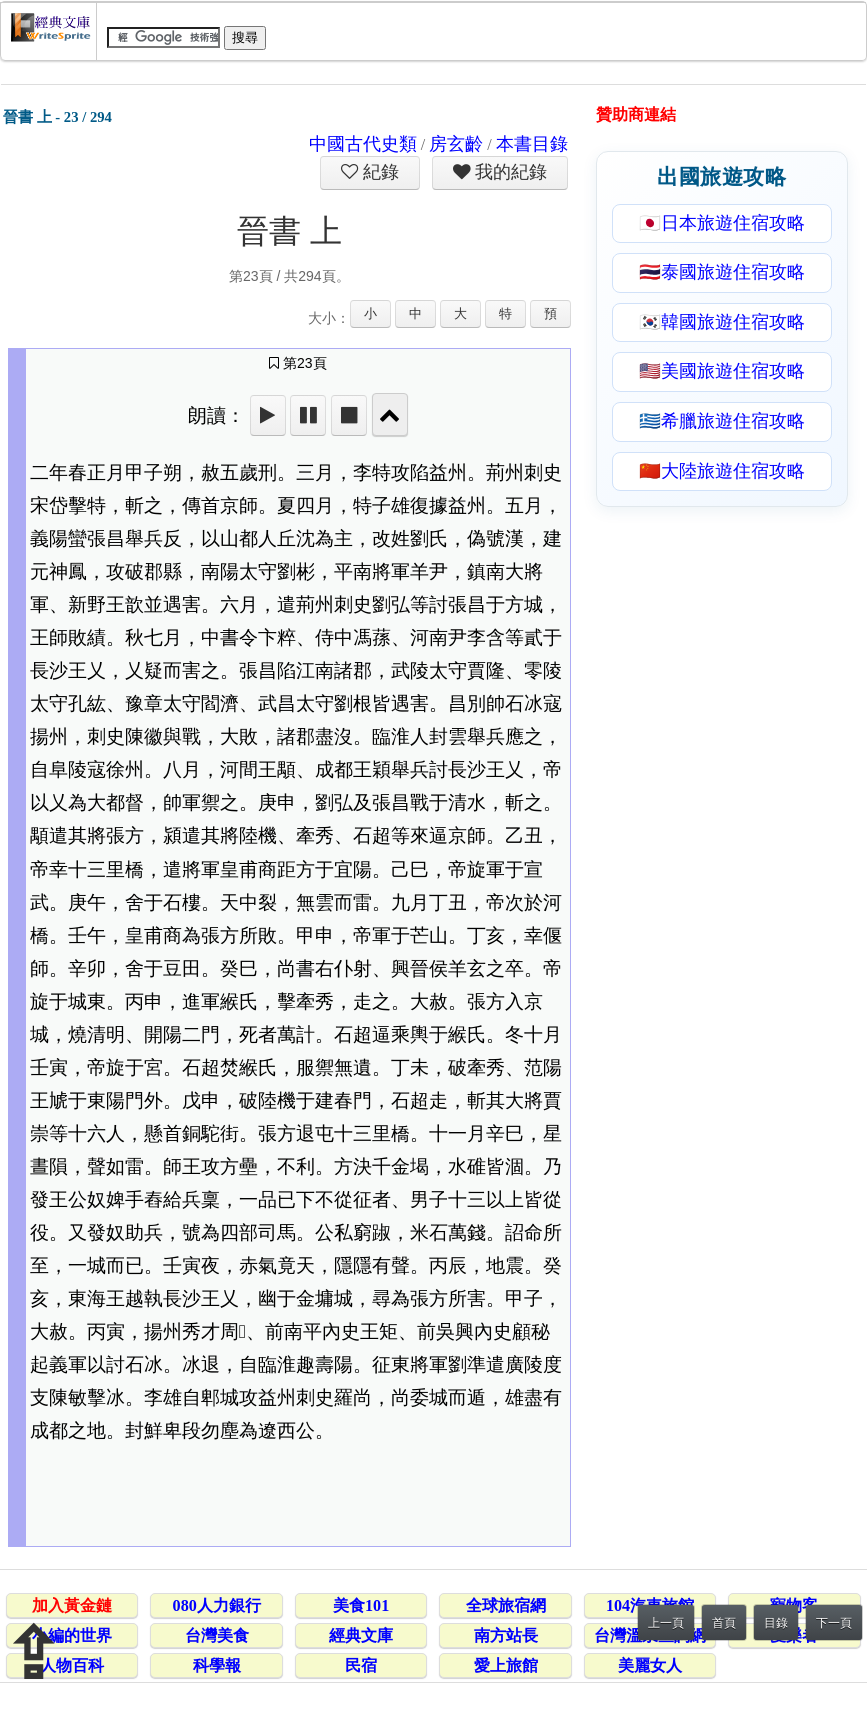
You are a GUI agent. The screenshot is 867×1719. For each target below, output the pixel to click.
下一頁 (834, 1623)
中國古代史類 (363, 144)
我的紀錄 (509, 172)
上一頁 (666, 1623)
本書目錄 (532, 144)
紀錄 (379, 172)
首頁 (724, 1623)
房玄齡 (456, 144)
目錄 (776, 1623)
